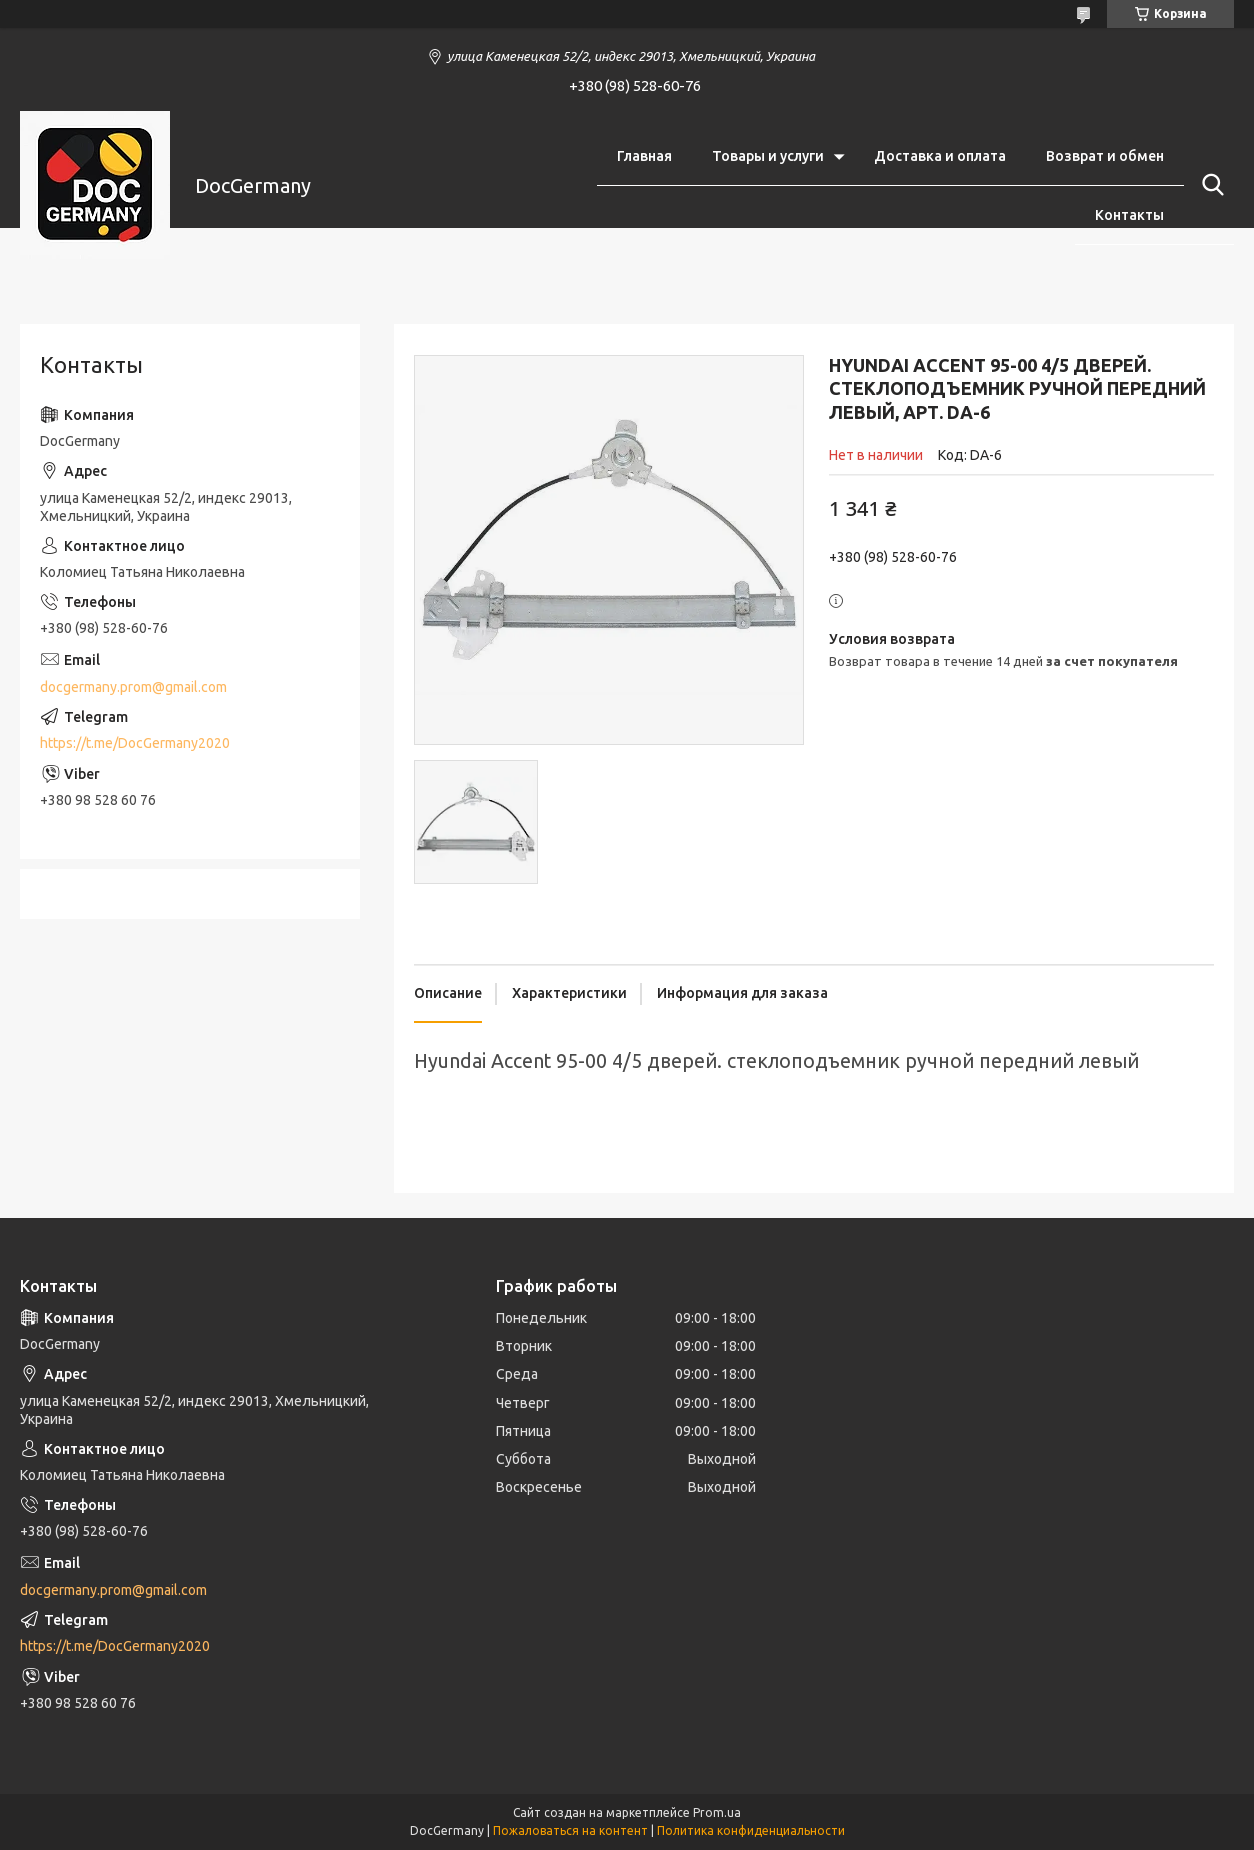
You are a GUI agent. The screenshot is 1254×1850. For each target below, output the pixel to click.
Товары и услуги (768, 156)
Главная (644, 156)
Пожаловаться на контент (570, 1830)
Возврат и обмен (1105, 156)
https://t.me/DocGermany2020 (135, 743)
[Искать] (1209, 185)
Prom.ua (717, 1812)
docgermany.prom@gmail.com (133, 687)
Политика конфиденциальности (751, 1830)
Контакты (1129, 215)
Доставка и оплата (940, 156)
